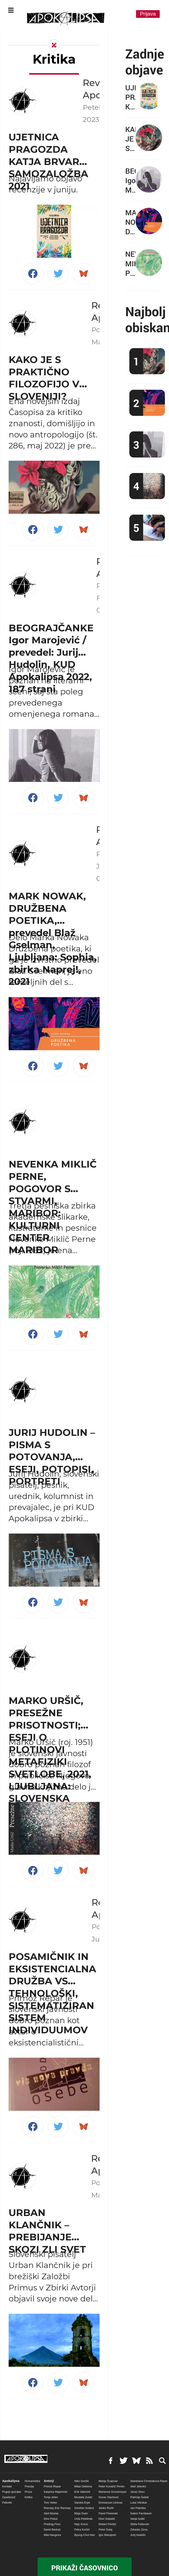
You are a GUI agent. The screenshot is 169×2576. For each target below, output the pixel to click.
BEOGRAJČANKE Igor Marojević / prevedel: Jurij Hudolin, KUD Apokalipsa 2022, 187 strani (51, 640)
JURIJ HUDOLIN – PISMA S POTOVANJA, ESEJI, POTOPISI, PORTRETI (52, 1445)
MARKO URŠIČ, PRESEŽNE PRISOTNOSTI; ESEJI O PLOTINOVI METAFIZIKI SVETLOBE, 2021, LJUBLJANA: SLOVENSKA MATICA (50, 1713)
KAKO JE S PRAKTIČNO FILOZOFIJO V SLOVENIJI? (44, 372)
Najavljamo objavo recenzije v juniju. (45, 184)
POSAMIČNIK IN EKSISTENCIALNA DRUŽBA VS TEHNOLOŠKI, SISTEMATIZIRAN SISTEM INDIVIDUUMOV (52, 1969)
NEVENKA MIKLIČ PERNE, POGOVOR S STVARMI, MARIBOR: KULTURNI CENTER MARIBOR (53, 1176)
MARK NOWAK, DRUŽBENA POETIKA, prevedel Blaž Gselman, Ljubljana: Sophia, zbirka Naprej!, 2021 (53, 908)
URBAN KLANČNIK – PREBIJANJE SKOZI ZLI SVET (47, 2225)
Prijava (148, 14)
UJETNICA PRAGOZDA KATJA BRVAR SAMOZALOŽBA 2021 (48, 149)
